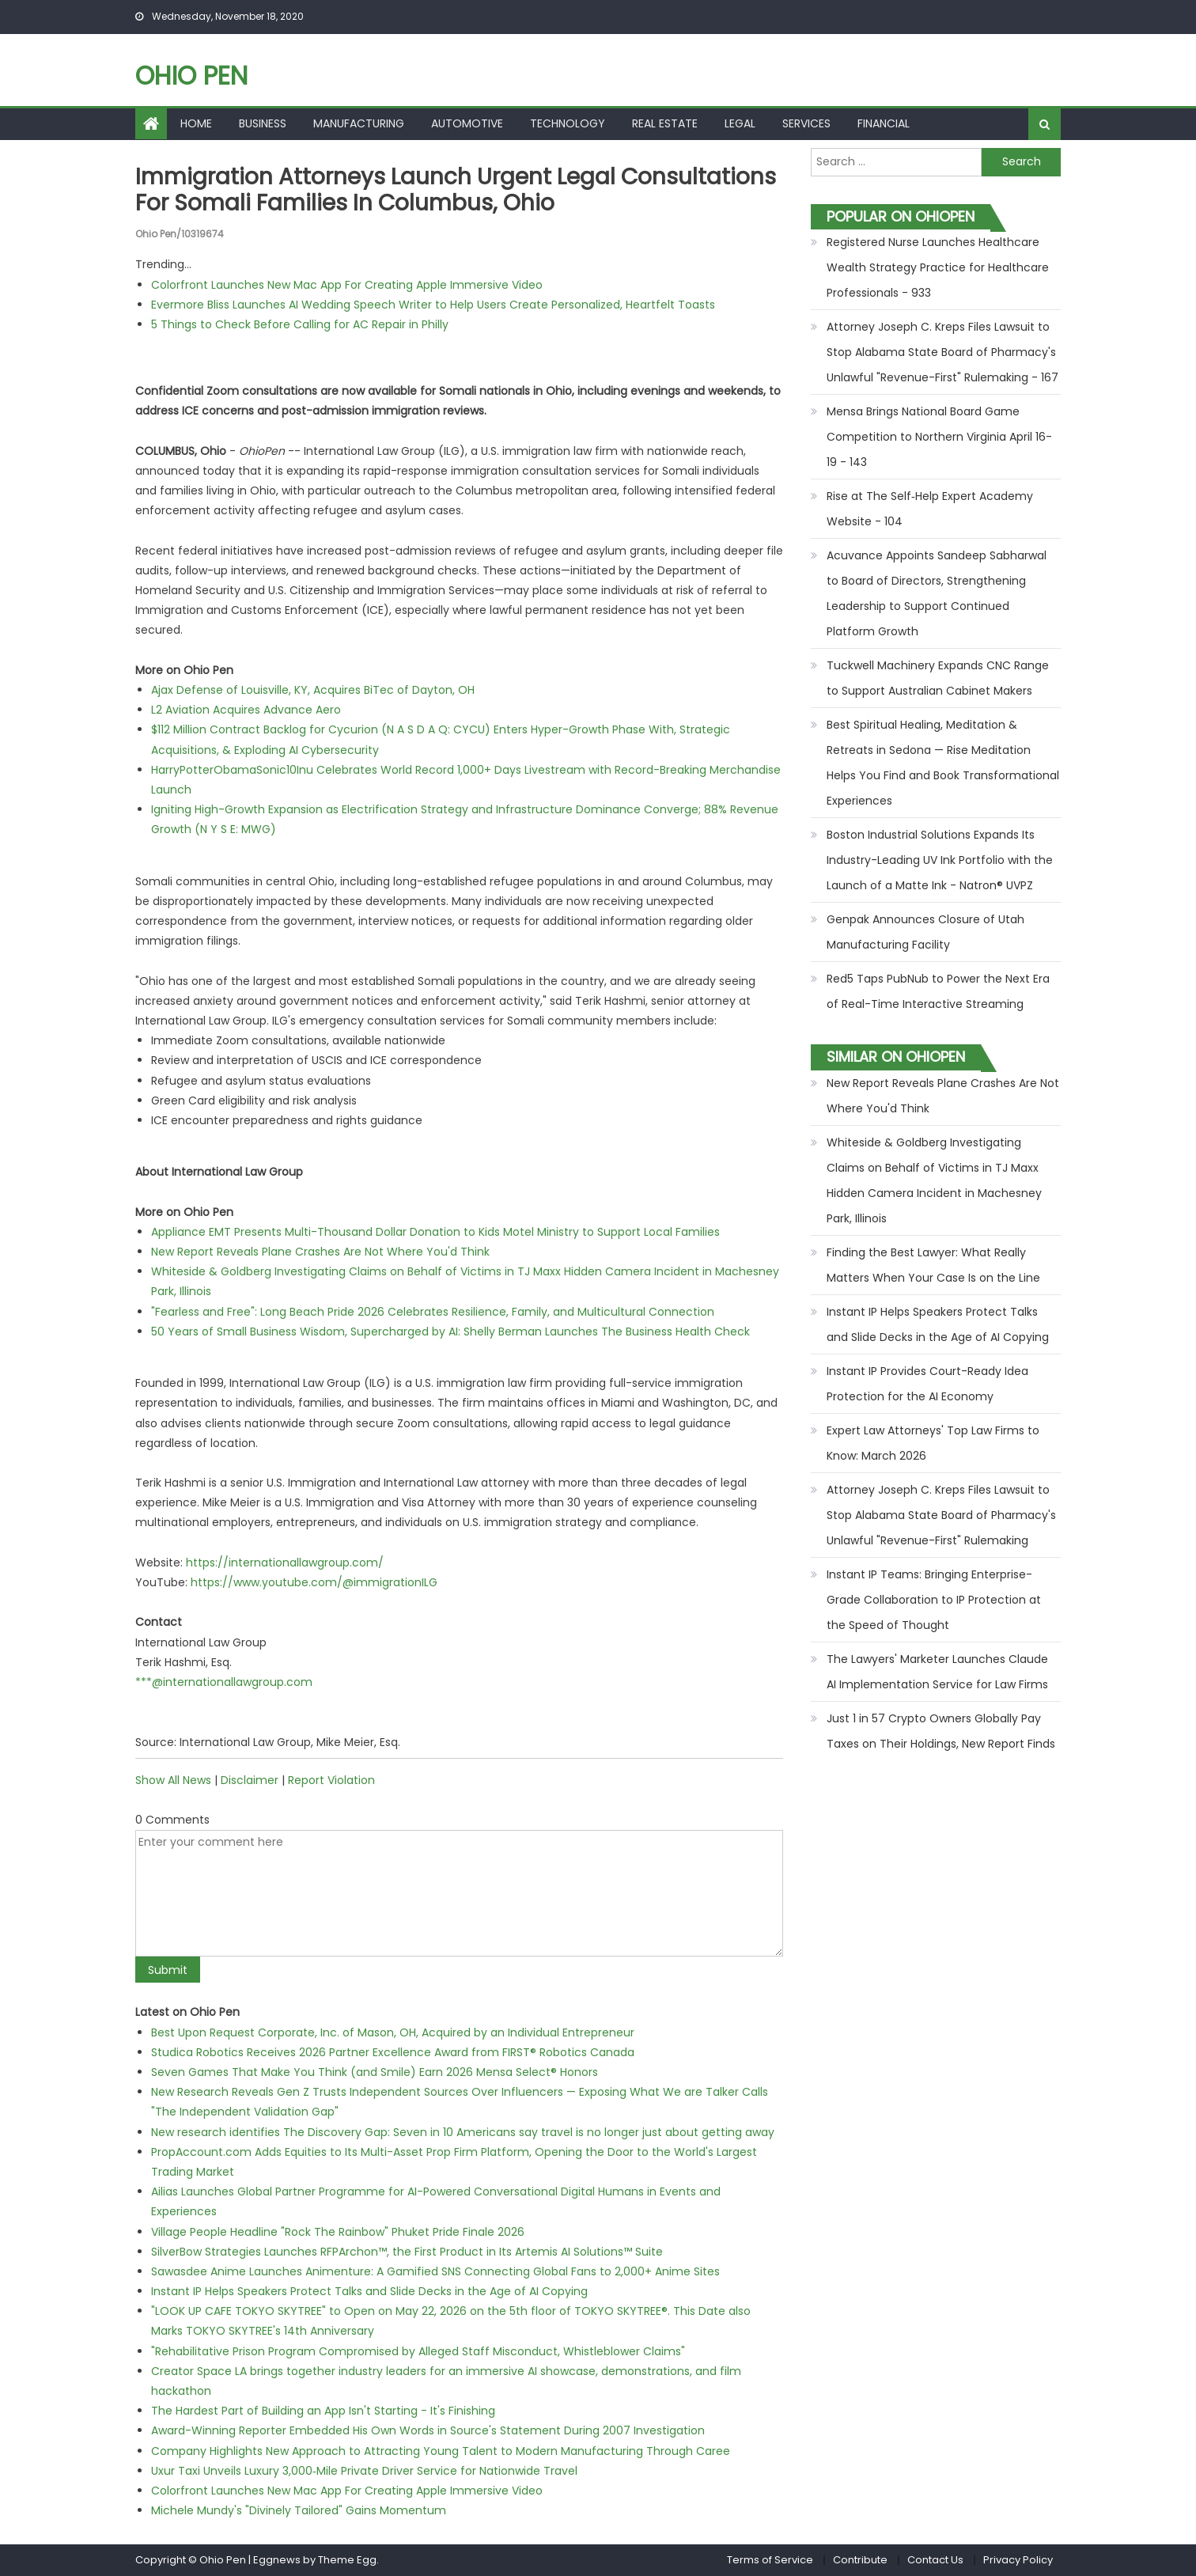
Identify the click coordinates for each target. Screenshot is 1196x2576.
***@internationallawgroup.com (223, 1682)
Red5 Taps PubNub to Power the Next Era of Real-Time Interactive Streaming (938, 991)
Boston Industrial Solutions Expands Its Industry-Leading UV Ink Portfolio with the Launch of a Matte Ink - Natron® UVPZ (940, 860)
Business (262, 123)
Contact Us (935, 2559)
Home (196, 123)
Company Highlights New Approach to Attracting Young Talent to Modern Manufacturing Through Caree (440, 2451)
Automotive (467, 123)
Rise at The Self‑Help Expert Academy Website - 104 (930, 508)
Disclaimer (249, 1780)
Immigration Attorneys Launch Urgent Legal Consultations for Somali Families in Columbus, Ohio (455, 190)
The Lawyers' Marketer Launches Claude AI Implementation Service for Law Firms (937, 1671)
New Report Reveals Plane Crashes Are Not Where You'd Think (320, 1252)
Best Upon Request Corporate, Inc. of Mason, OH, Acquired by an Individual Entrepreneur (392, 2032)
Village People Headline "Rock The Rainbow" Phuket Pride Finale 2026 (337, 2232)
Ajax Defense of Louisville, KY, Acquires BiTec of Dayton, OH (313, 690)
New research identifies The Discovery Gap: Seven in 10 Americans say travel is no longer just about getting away (462, 2132)
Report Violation (331, 1780)
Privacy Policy (1018, 2559)
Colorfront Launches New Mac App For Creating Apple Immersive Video (347, 285)
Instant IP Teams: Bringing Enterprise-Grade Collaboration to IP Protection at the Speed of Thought (934, 1599)
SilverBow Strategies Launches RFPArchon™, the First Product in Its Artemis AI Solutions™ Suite (407, 2252)
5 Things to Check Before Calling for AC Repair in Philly (299, 324)
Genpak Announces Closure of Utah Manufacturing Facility (925, 932)
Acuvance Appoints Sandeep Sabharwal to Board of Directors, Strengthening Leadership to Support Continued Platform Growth (936, 593)
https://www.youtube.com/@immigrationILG (314, 1582)
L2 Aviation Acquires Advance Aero (246, 710)
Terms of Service (770, 2559)
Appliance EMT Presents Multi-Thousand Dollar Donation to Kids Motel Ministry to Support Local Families (435, 1232)
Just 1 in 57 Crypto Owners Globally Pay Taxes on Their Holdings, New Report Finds (941, 1731)
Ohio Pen (191, 75)
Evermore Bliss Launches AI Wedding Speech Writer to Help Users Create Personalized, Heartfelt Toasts (433, 305)
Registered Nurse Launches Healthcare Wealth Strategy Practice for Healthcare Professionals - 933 (938, 267)
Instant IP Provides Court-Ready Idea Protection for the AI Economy (927, 1383)
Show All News (173, 1780)
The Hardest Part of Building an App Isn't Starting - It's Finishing (323, 2411)
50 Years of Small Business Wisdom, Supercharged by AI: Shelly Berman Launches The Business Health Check (450, 1331)
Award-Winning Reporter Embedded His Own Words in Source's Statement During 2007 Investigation (428, 2430)
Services (806, 123)
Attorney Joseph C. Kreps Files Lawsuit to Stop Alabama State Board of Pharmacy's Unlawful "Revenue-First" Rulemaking (941, 1515)
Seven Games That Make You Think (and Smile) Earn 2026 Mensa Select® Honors (374, 2072)
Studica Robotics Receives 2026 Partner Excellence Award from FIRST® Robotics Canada (392, 2052)
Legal (740, 123)
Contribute (860, 2559)
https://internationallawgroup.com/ (285, 1562)
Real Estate (665, 123)
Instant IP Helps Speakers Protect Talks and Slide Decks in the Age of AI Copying (369, 2291)
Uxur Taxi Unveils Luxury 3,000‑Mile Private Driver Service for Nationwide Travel (364, 2471)
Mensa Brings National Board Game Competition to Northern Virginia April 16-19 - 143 (939, 436)
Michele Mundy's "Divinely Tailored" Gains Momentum (298, 2510)
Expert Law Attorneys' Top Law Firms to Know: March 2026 (933, 1443)
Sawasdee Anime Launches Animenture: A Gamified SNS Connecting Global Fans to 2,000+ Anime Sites (435, 2271)
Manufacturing (358, 123)
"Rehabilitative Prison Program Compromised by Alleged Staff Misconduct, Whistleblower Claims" (418, 2351)
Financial (883, 123)
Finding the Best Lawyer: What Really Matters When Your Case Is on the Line (933, 1265)
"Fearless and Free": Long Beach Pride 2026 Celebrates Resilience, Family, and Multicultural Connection (432, 1312)
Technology (567, 123)
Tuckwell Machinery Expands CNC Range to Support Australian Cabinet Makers (938, 678)
